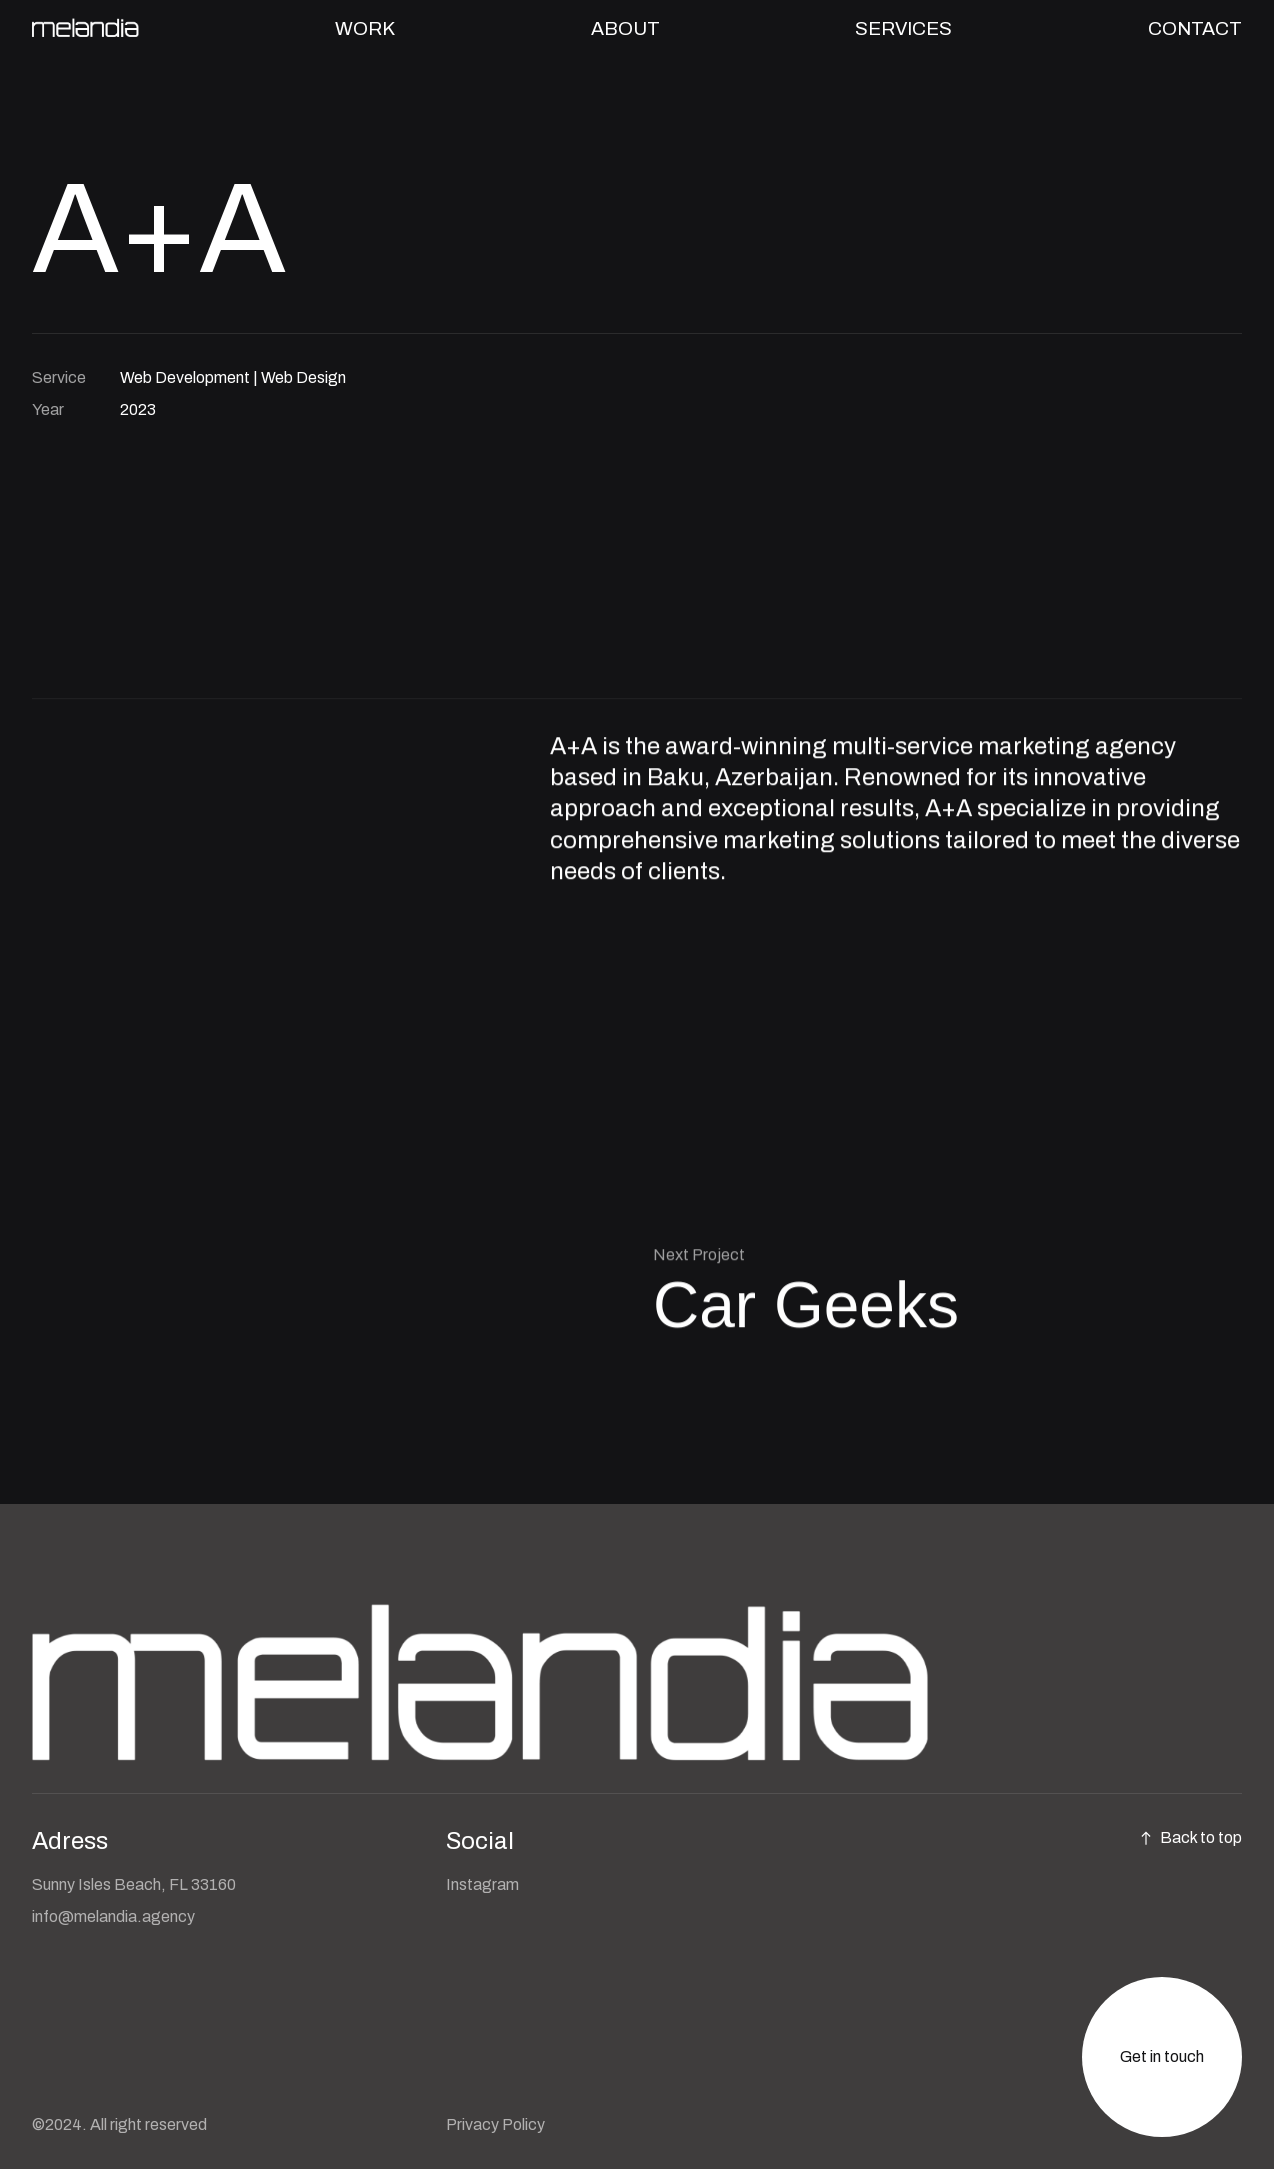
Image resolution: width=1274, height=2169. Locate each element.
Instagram (482, 1884)
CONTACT (1195, 28)
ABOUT (625, 28)
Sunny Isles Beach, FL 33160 (134, 1884)
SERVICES (903, 28)
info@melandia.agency (113, 1916)
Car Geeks (806, 1305)
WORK (365, 28)
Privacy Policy (495, 2124)
